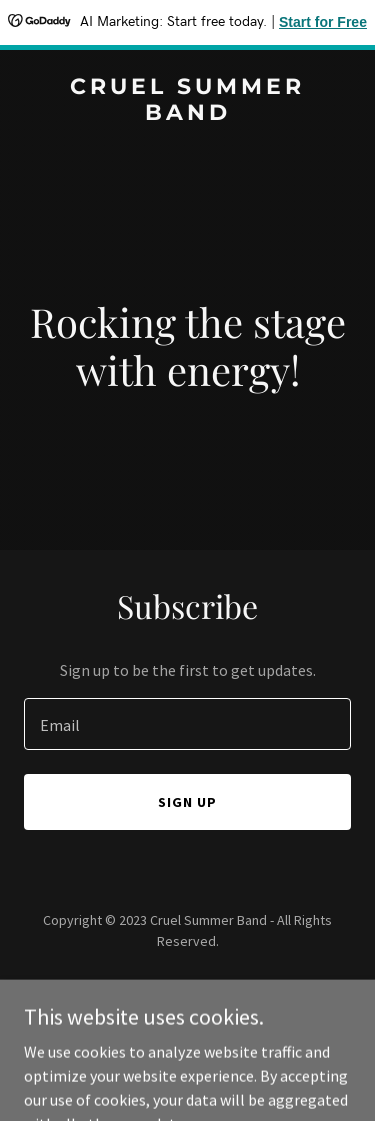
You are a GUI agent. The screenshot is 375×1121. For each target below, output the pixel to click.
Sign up (187, 802)
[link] (187, 114)
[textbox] (187, 724)
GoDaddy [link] (225, 986)
